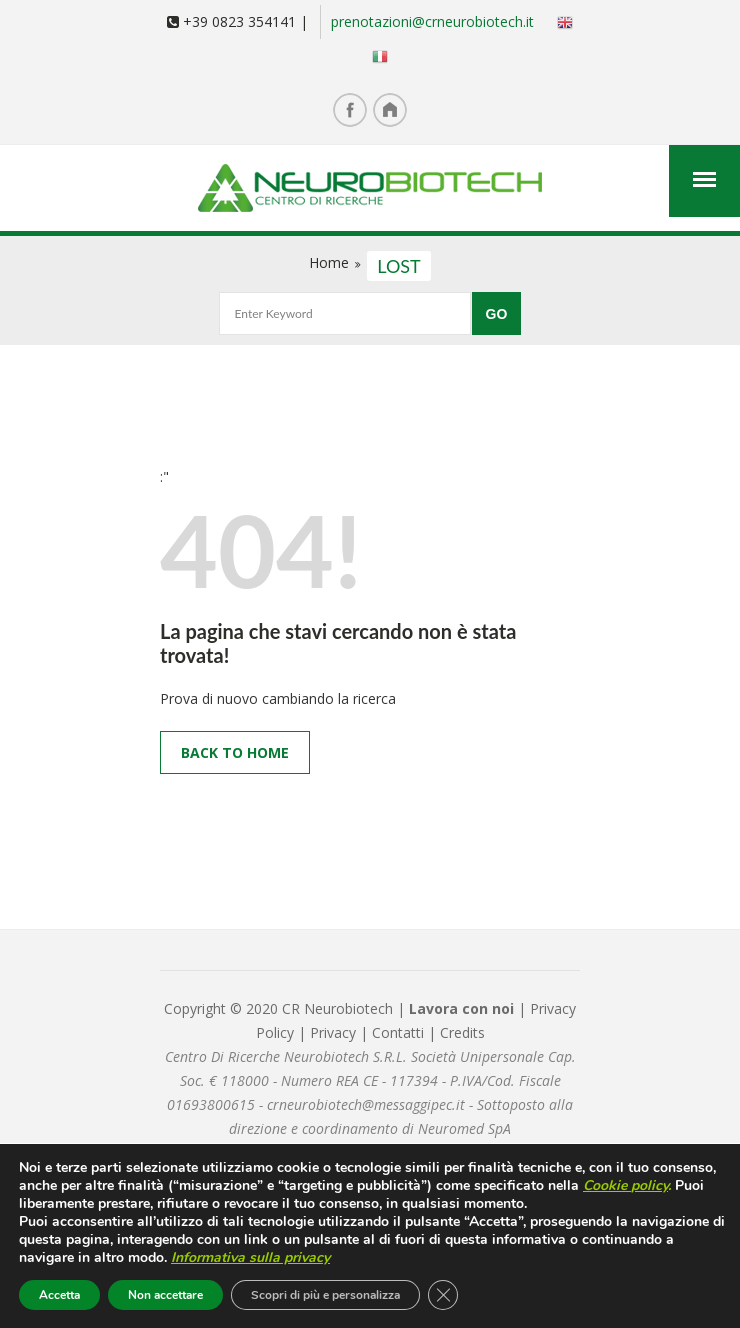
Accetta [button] (59, 1295)
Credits (462, 1032)
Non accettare (165, 1295)
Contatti (398, 1032)
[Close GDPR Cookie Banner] (443, 1295)
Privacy (335, 1032)
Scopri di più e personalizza (325, 1295)
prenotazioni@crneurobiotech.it (432, 21)
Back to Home (235, 752)
